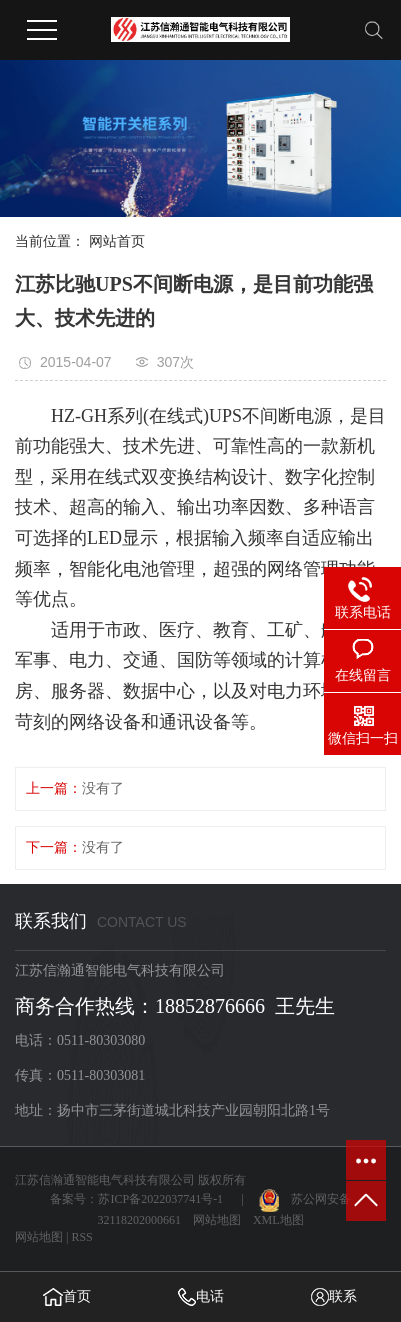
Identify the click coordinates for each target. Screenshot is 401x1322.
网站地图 (217, 1220)
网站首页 (117, 241)
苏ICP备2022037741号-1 (160, 1199)
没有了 (103, 788)
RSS (81, 1237)
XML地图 (278, 1220)
